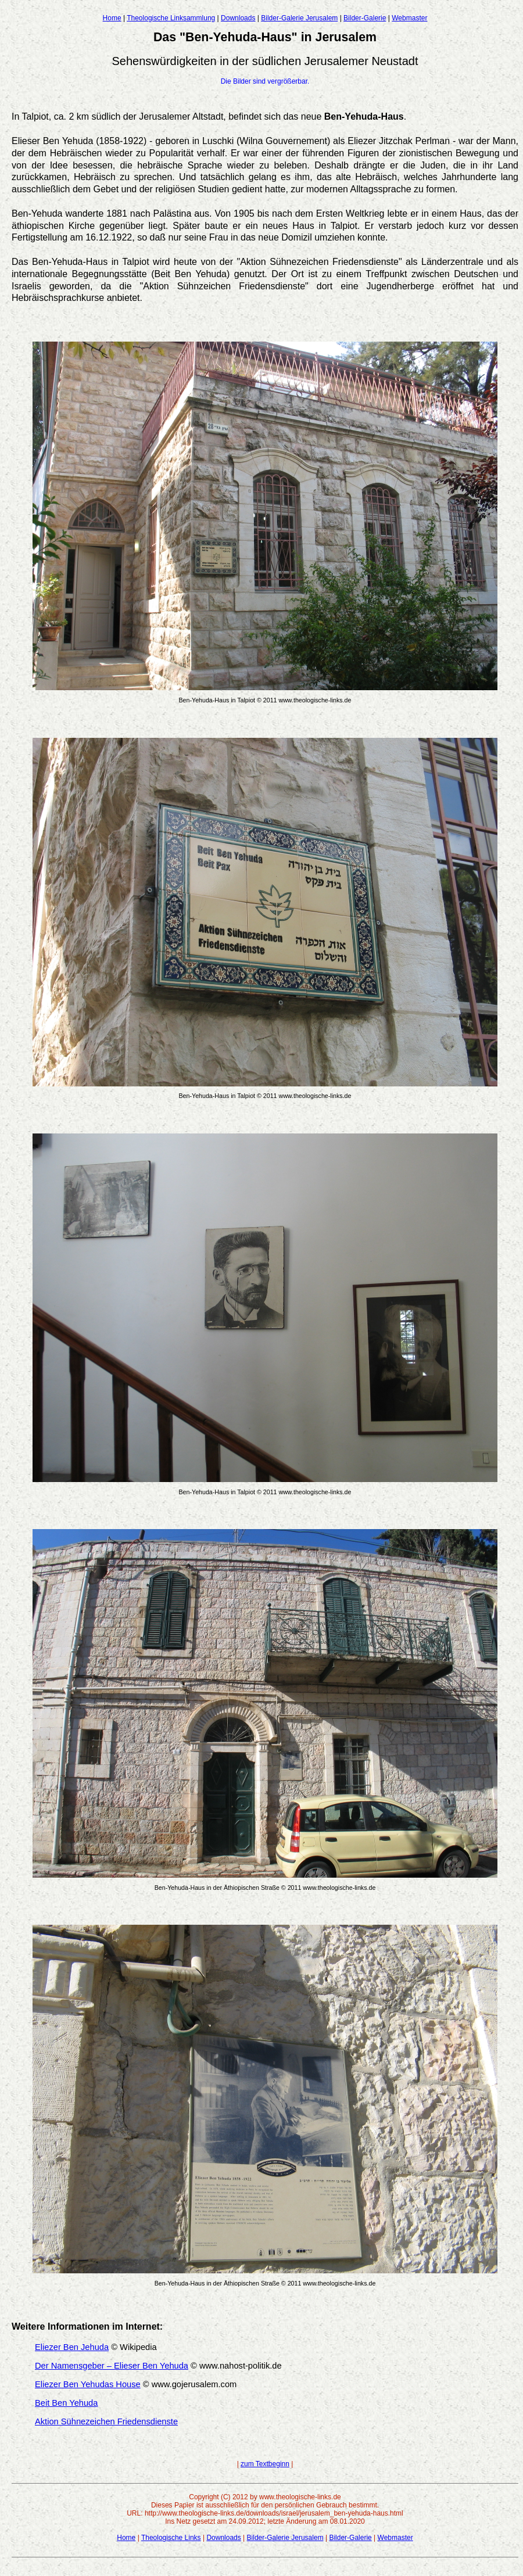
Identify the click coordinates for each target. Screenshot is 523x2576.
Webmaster (409, 18)
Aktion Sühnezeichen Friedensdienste (106, 2421)
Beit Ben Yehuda (66, 2403)
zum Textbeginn (265, 2464)
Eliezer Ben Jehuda (72, 2347)
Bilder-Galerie (364, 18)
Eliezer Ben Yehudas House (88, 2384)
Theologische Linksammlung (171, 18)
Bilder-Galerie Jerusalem (299, 18)
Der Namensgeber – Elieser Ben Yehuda (111, 2365)
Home (112, 18)
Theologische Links (171, 2538)
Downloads (238, 18)
